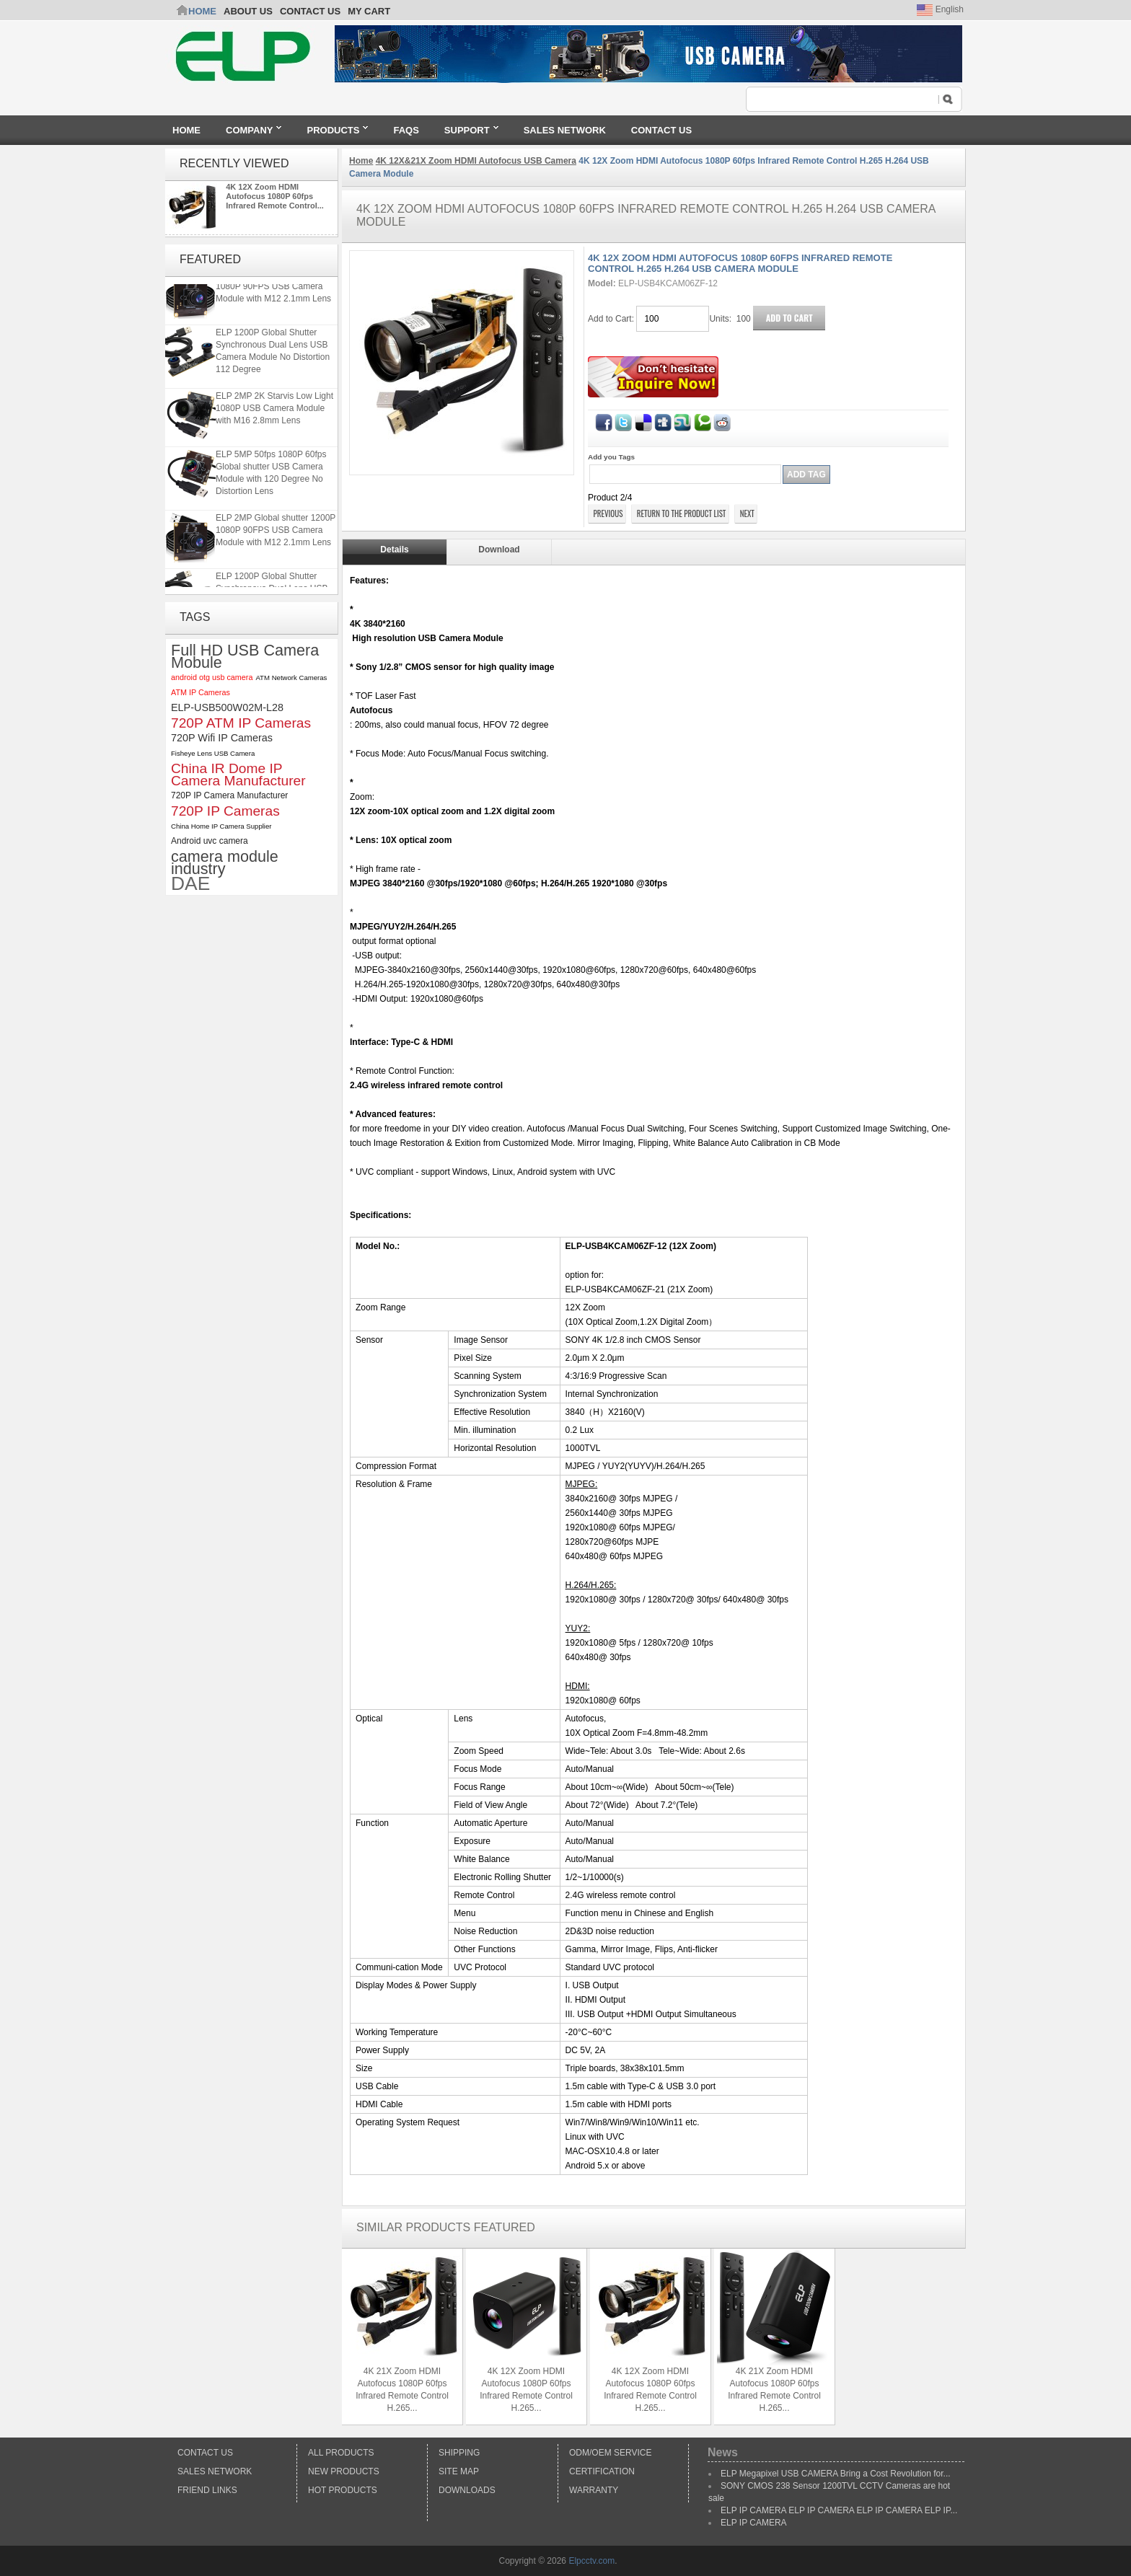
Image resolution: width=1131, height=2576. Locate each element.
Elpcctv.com (591, 2561)
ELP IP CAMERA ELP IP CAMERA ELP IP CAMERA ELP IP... (839, 2510)
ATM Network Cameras (291, 678)
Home (202, 11)
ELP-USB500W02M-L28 (227, 707)
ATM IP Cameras (200, 692)
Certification (602, 2471)
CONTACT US (310, 11)
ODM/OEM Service (610, 2453)
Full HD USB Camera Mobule (245, 656)
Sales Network (214, 2471)
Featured (210, 259)
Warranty (593, 2490)
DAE (190, 884)
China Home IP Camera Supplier (221, 826)
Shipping (459, 2453)
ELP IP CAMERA (754, 2523)
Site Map (459, 2471)
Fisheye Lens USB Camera (213, 753)
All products (341, 2453)
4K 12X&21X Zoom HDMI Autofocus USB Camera (476, 161)
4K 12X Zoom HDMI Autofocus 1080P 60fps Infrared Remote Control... (275, 196)
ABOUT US (248, 11)
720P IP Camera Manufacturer (229, 795)
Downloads (467, 2490)
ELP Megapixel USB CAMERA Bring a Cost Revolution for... (836, 2474)
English (940, 9)
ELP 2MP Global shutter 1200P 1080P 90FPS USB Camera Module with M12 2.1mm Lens (275, 295)
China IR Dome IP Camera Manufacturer (238, 774)
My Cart (369, 11)
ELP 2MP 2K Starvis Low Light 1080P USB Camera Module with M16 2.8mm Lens (274, 417)
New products (343, 2471)
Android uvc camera (209, 841)
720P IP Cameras (225, 811)
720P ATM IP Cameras (241, 723)
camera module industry (224, 862)
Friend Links (207, 2490)
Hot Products (342, 2490)
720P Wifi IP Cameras (222, 738)
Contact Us (205, 2453)
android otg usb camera (211, 677)
